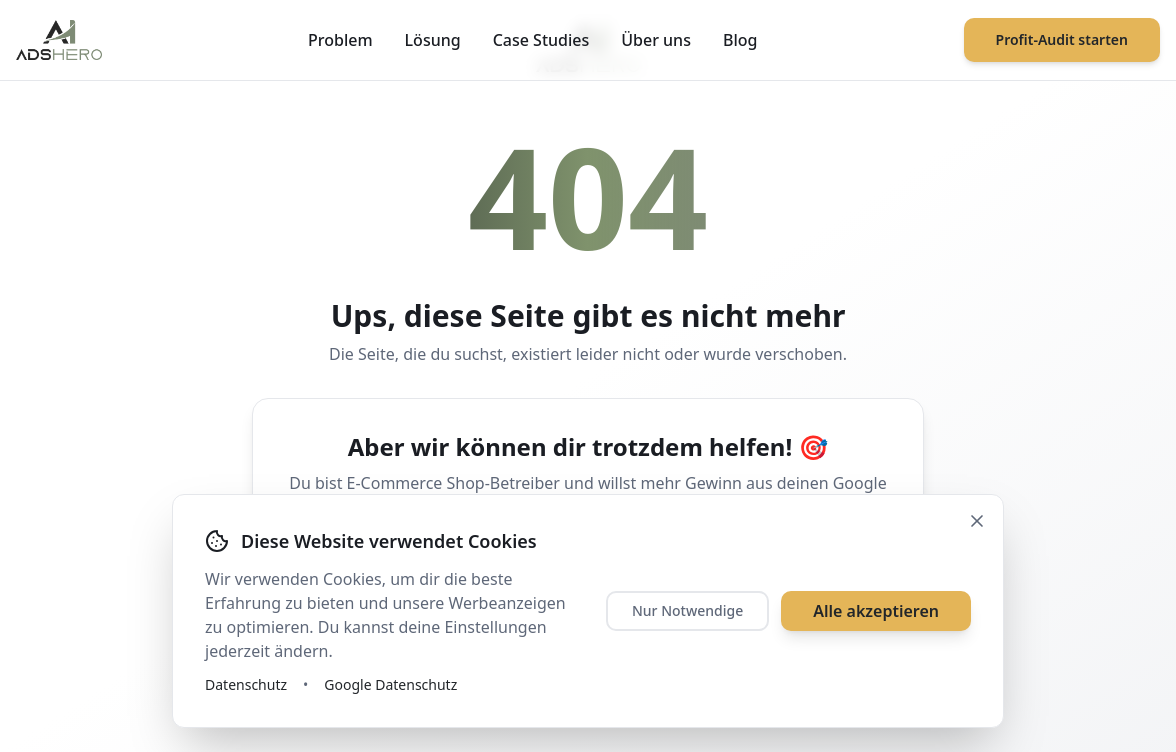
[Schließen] (977, 521)
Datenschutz (246, 684)
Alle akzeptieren (876, 611)
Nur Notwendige (687, 610)
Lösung (433, 40)
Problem (340, 40)
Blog (740, 40)
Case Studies (541, 40)
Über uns (656, 40)
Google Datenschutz (390, 684)
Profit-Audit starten (1062, 39)
